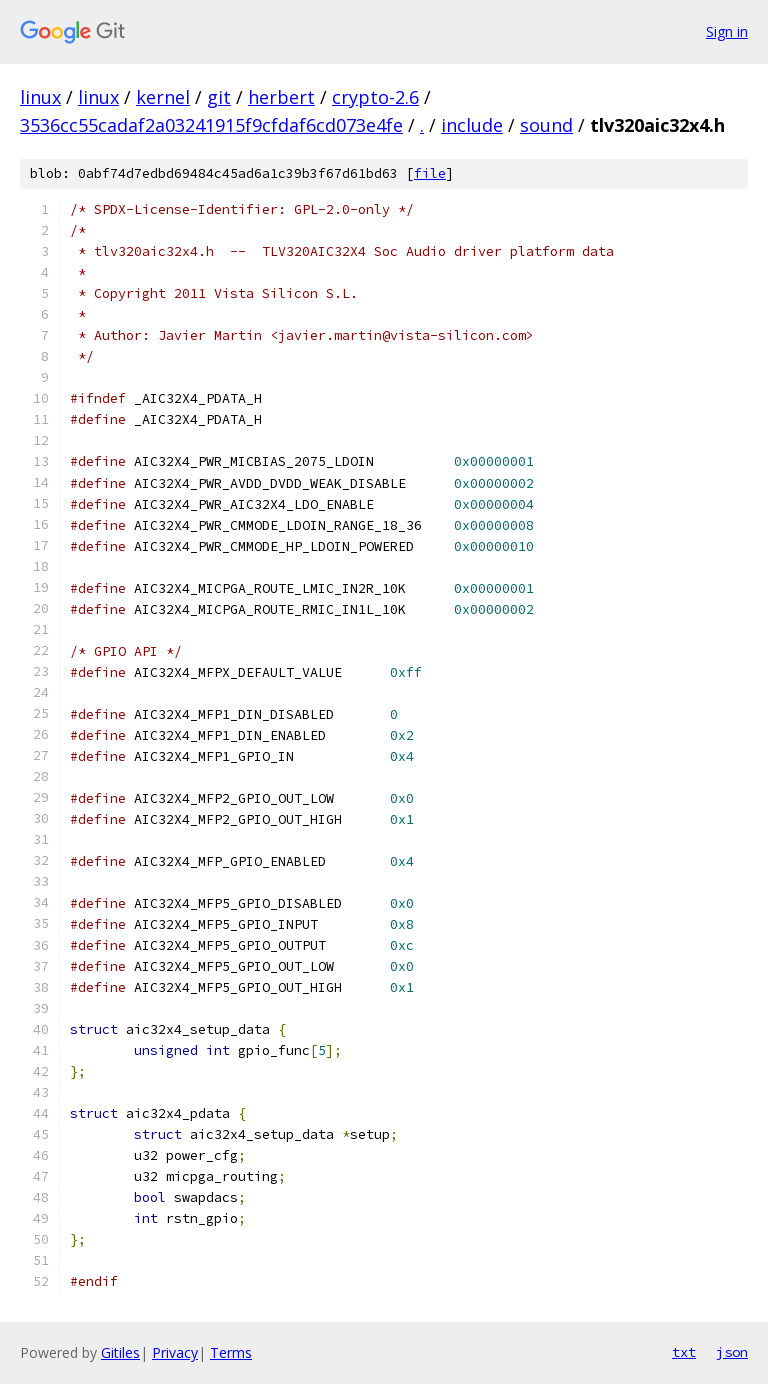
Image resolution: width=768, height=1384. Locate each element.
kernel (163, 97)
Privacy (175, 1352)
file (430, 173)
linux (40, 97)
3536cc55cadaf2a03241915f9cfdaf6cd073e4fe (211, 125)
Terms (231, 1352)
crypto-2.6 (375, 97)
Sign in (727, 31)
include (472, 125)
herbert (281, 97)
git (219, 97)
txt (684, 1352)
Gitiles (120, 1352)
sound (546, 125)
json (732, 1352)
